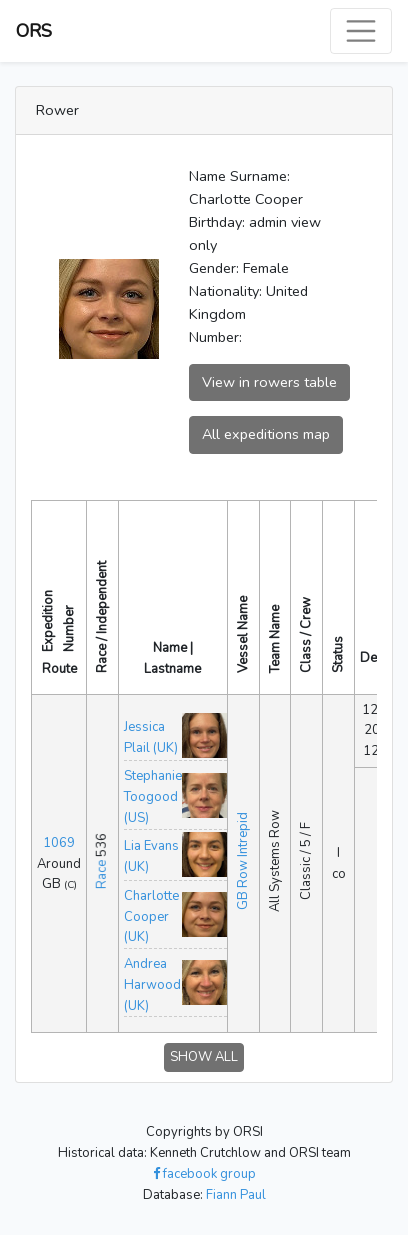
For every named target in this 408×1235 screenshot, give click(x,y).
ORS (34, 31)
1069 (59, 843)
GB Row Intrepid (243, 861)
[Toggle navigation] (361, 31)
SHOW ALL (204, 1057)
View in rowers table (269, 382)
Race (102, 874)
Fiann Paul (236, 1195)
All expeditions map (266, 434)
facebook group (204, 1174)
